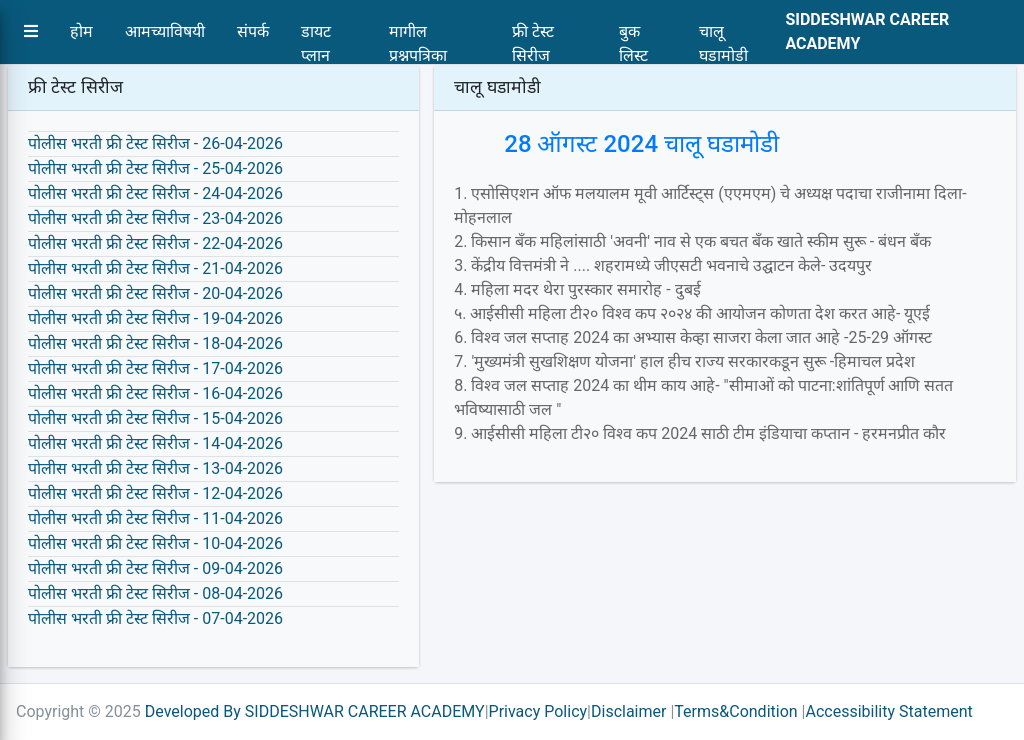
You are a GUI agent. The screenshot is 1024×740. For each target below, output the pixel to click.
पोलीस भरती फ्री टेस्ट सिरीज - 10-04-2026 (155, 543)
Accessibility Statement (888, 711)
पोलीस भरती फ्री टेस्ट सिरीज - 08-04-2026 (155, 593)
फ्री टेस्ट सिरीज (533, 37)
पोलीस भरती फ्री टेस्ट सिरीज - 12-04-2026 (155, 493)
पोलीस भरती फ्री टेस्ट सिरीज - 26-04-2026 (155, 143)
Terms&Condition (735, 711)
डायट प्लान (316, 37)
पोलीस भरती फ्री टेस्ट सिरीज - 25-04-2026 (155, 168)
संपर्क (253, 31)
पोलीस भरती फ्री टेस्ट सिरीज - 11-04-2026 (155, 518)
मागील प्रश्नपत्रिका (418, 37)
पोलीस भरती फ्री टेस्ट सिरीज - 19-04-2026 (155, 318)
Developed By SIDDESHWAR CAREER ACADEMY (315, 711)
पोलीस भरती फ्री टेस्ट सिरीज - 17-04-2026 (155, 368)
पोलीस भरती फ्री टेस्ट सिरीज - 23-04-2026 (155, 218)
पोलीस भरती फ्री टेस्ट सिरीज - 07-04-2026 (155, 618)
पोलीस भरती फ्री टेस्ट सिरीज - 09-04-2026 (155, 568)
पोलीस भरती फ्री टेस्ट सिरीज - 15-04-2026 (155, 418)
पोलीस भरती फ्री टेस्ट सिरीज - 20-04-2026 (155, 293)
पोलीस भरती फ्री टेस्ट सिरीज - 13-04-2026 (155, 468)
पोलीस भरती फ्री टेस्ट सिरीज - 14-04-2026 (155, 443)
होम (81, 31)
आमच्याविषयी (165, 31)
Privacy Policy (538, 711)
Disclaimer (628, 711)
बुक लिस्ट (633, 37)
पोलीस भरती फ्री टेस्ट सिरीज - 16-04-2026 (155, 393)
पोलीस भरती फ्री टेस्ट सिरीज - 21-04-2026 (155, 268)
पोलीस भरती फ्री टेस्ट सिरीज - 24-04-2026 (155, 193)
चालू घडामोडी (723, 37)
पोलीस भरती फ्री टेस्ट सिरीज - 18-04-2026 (155, 343)
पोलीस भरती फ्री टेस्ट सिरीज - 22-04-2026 (155, 243)
